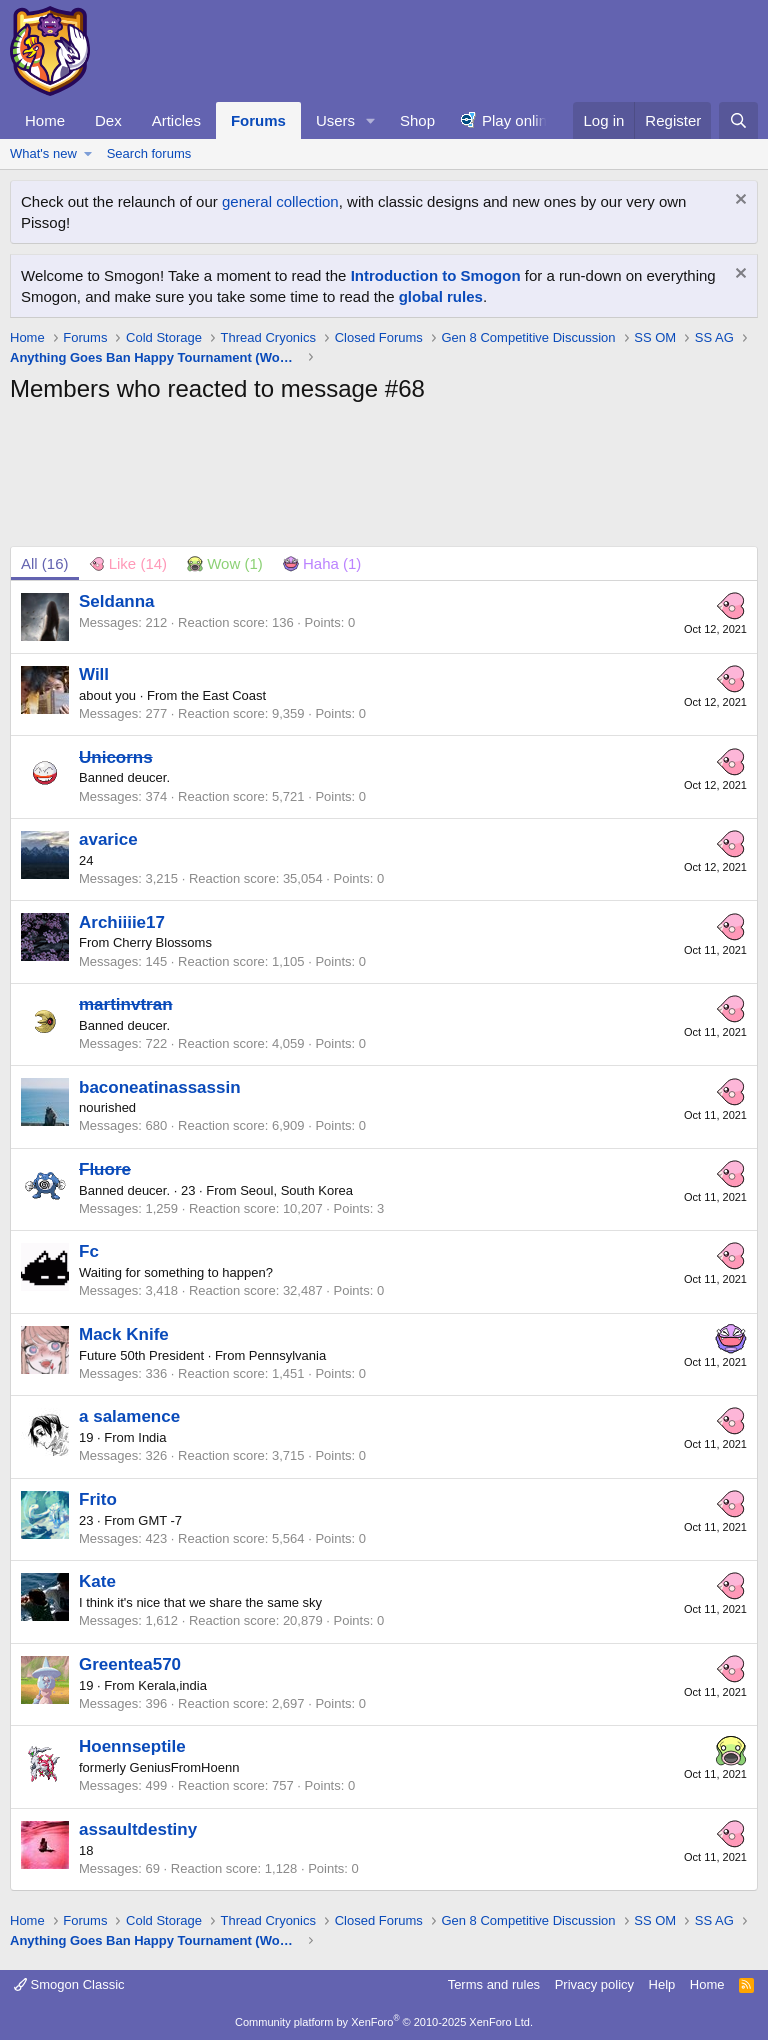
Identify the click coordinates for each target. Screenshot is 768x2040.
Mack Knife (124, 1334)
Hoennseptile (132, 1746)
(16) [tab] (45, 563)
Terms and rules (494, 1984)
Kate (97, 1581)
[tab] (128, 563)
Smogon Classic (69, 1984)
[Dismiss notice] (738, 201)
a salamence (129, 1416)
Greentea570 (130, 1664)
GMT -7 (160, 1520)
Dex (108, 120)
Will (94, 674)
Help (662, 1984)
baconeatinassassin (160, 1087)
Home (45, 120)
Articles (176, 120)
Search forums (149, 153)
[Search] (738, 120)
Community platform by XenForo (384, 2022)
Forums (258, 120)
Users (335, 120)
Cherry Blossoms (162, 942)
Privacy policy (594, 1984)
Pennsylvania (287, 1355)
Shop (417, 120)
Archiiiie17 (122, 922)
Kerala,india (172, 1685)
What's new (43, 153)
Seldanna (117, 601)
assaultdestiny (138, 1829)
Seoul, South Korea (296, 1190)
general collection (280, 201)
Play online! (521, 120)
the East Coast (223, 695)
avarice (108, 839)
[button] (371, 120)
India (152, 1437)
